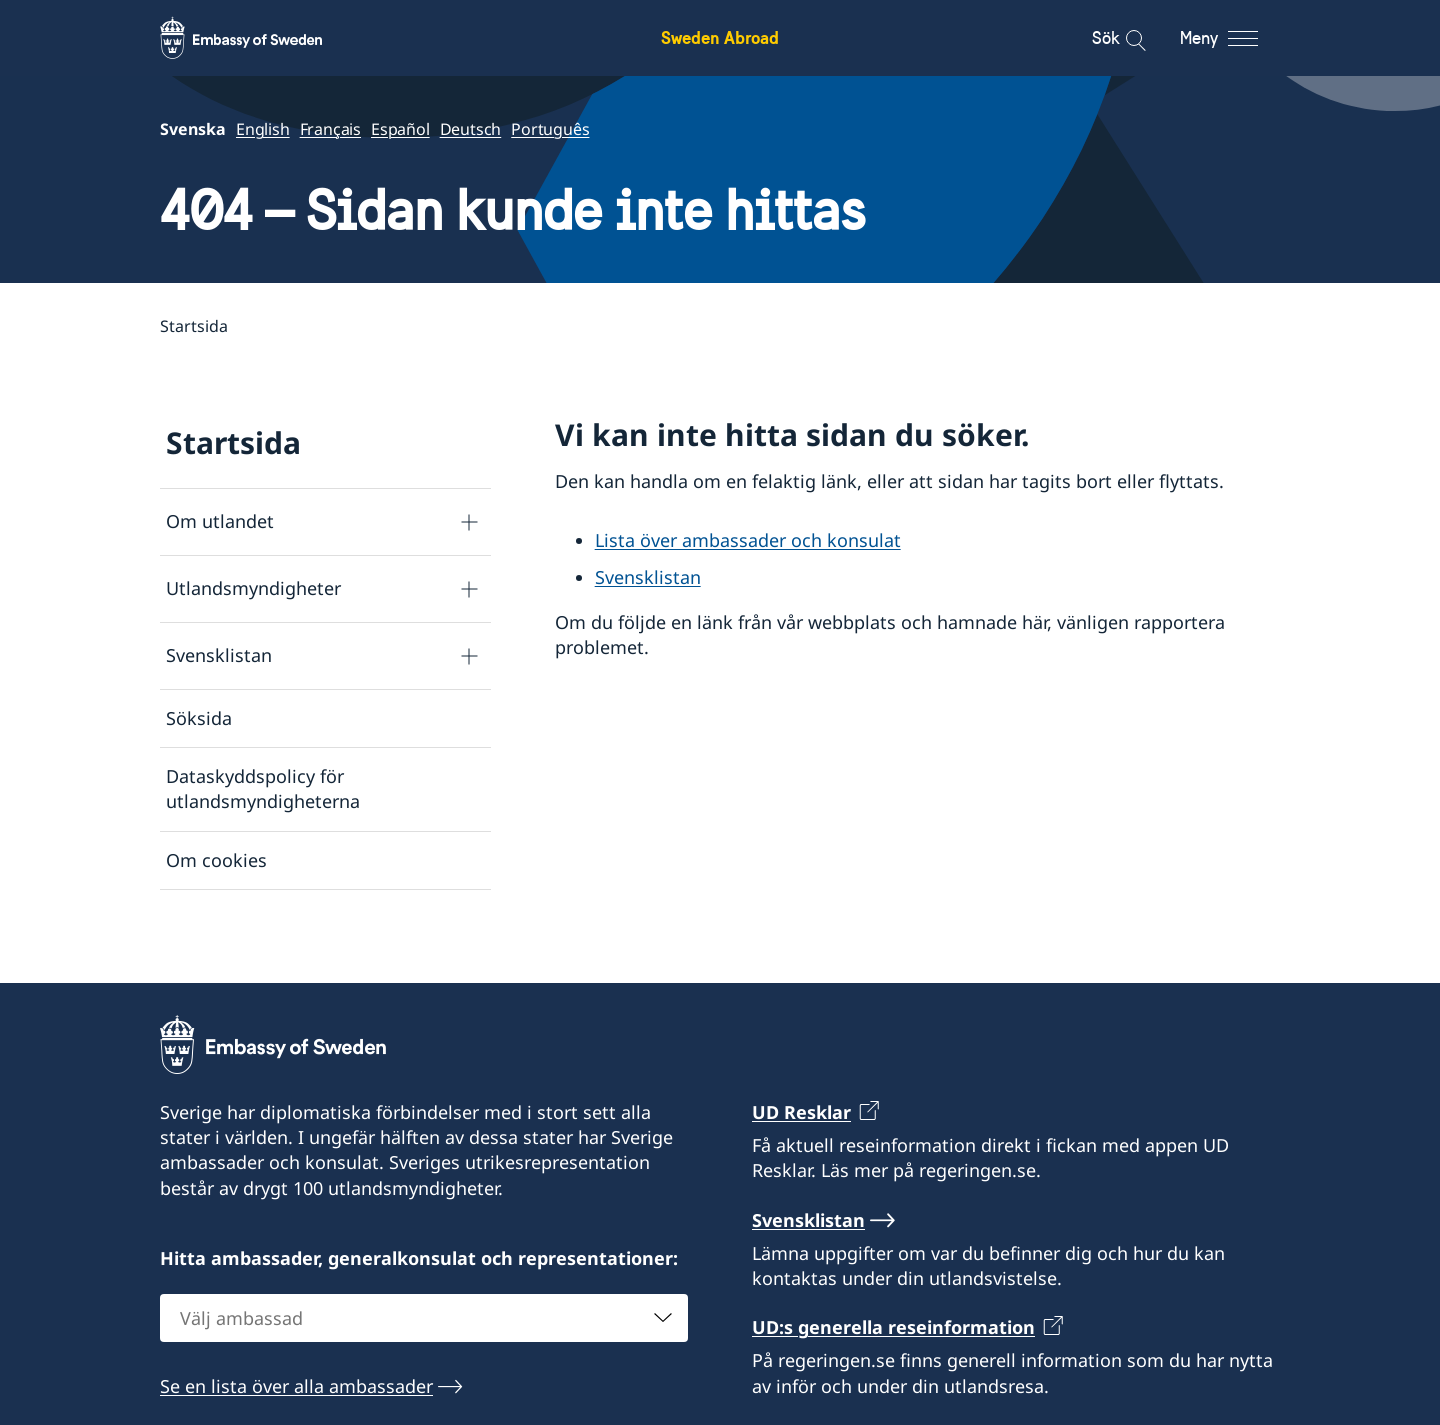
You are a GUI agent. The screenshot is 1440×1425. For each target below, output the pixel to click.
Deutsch (471, 129)
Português (550, 129)
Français (330, 129)
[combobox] (424, 1347)
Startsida (233, 442)
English (263, 129)
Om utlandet (220, 522)
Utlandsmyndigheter (253, 589)
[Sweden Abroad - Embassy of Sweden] (260, 38)
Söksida (199, 718)
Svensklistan (219, 656)
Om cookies (216, 860)
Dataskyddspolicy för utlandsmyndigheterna (263, 788)
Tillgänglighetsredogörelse (280, 918)
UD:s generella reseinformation (893, 1356)
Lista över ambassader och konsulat (748, 540)
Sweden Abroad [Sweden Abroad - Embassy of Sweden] (720, 37)
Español (400, 129)
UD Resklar (801, 1141)
